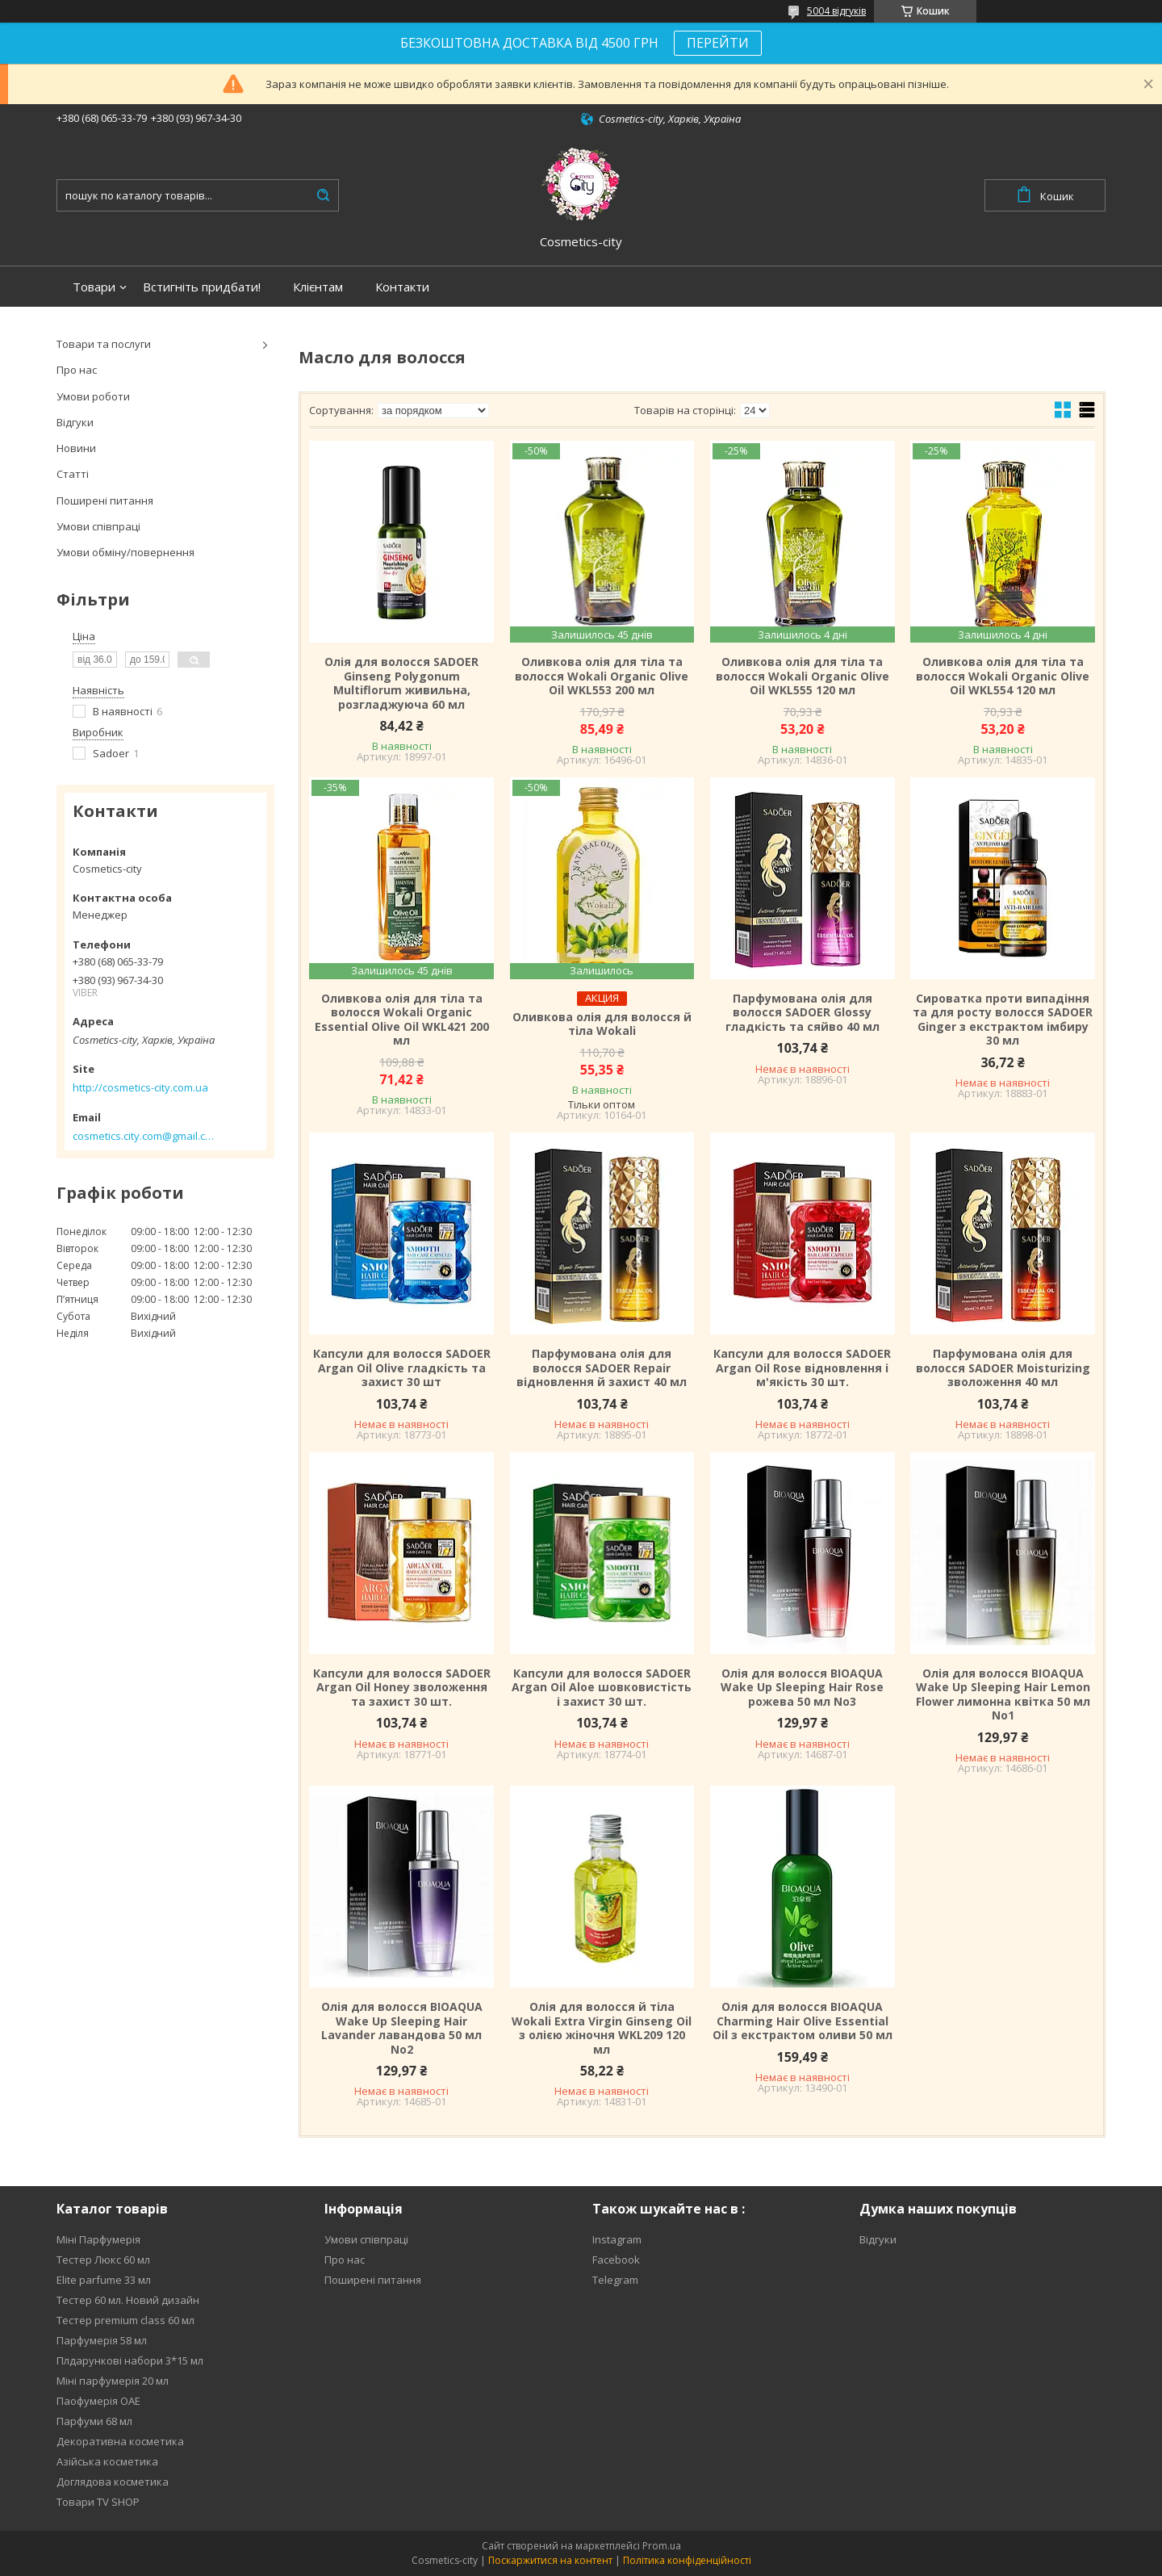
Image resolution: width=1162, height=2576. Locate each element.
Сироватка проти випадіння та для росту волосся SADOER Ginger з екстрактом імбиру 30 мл (1003, 1019)
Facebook (616, 2259)
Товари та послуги (103, 344)
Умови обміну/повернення (125, 552)
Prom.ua (661, 2546)
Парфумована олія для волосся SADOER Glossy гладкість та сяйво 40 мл (802, 1012)
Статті (72, 474)
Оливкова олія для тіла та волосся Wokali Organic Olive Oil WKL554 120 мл (1002, 676)
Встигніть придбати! (202, 287)
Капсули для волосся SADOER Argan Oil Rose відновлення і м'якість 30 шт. (802, 1368)
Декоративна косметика (120, 2441)
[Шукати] (323, 195)
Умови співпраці (98, 526)
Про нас (76, 369)
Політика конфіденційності (687, 2560)
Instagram (617, 2239)
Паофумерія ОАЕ (98, 2401)
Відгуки (75, 422)
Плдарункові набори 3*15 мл (129, 2360)
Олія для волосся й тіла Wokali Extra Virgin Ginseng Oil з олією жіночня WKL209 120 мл (602, 2028)
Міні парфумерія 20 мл (112, 2380)
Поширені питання (104, 500)
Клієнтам (318, 287)
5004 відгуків (836, 11)
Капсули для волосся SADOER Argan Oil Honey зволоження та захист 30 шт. (402, 1687)
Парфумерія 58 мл (101, 2340)
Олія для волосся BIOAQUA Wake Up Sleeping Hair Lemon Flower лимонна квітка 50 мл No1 (1003, 1694)
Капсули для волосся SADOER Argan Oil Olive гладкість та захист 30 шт (402, 1368)
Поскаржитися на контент (550, 2560)
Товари (94, 287)
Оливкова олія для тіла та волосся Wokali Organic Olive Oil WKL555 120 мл (802, 676)
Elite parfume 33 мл (103, 2279)
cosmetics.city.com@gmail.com (143, 1135)
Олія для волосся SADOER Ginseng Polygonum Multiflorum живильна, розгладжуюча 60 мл (401, 683)
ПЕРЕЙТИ (718, 43)
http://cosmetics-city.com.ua (140, 1087)
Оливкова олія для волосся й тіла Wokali (602, 1024)
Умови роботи (93, 396)
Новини (76, 448)
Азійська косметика (107, 2461)
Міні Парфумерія (98, 2239)
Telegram (615, 2279)
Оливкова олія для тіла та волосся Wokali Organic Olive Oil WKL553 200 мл (601, 676)
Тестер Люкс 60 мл (103, 2259)
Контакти (402, 287)
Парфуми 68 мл (94, 2421)
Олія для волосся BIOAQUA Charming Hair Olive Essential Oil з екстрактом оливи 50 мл (802, 2021)
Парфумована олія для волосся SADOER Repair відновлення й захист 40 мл (601, 1368)
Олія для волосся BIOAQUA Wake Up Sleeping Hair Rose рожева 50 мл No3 (802, 1687)
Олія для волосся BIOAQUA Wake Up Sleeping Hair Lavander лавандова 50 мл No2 (402, 2028)
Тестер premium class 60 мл (125, 2320)
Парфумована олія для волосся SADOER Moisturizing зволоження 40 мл (1003, 1368)
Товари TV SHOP (98, 2501)
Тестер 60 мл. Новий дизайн (127, 2300)
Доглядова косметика (112, 2481)
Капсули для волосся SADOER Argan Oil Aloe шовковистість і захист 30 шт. (602, 1687)
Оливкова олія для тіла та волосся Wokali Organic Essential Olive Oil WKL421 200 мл (402, 1019)
